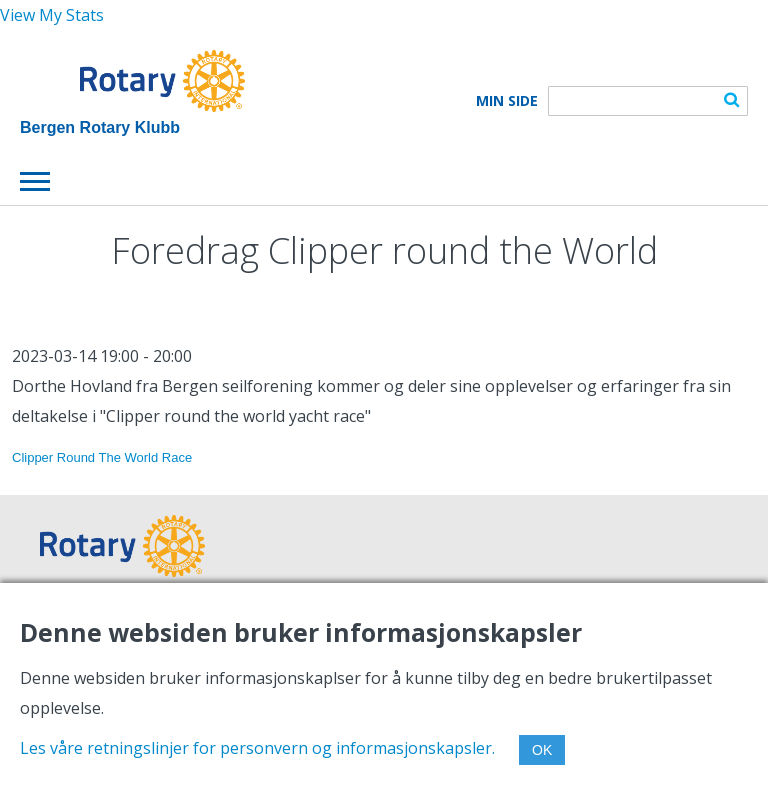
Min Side (507, 101)
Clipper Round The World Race (102, 457)
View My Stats (52, 15)
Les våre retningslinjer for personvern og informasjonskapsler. (257, 748)
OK (542, 750)
